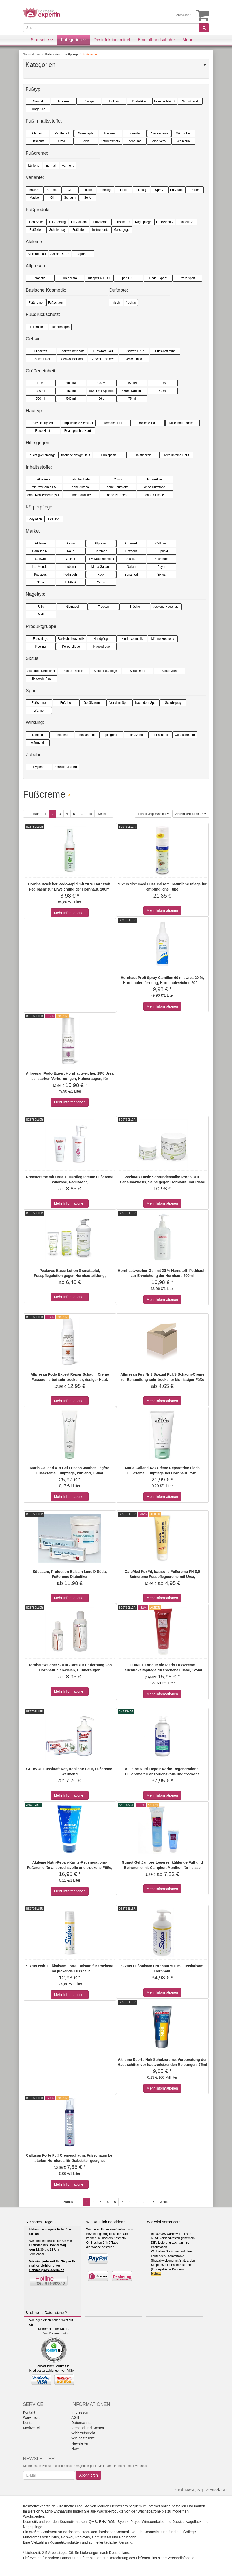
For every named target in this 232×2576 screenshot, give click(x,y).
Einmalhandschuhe (156, 39)
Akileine (40, 543)
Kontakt (29, 2412)
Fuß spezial (69, 278)
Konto (28, 2423)
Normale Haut (112, 423)
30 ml (162, 383)
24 (190, 814)
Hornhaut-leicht (164, 101)
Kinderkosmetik (132, 639)
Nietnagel (72, 606)
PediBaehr (70, 574)
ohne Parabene (117, 495)
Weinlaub (183, 141)
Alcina (70, 543)
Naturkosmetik (110, 141)
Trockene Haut (147, 423)
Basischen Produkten (80, 2532)
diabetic (40, 278)
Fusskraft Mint (165, 351)
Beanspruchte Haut (77, 431)
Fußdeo (65, 703)
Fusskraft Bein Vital (71, 351)
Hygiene (38, 767)
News (75, 2448)
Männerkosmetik (162, 639)
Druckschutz (164, 222)
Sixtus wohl (169, 671)
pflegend (111, 735)
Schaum (70, 197)
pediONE (128, 278)
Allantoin (37, 133)
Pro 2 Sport (187, 278)
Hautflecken (143, 455)
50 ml (162, 391)
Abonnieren (88, 2475)
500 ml (40, 398)
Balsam (34, 190)
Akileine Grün (59, 254)
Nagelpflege (143, 222)
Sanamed (131, 574)
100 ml (71, 383)
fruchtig (131, 302)
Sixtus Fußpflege (105, 671)
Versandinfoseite (181, 2558)
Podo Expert (157, 278)
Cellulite (53, 519)
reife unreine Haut (176, 455)
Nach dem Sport (146, 703)
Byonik (122, 2522)
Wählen (153, 814)
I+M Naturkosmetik (101, 559)
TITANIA (70, 582)
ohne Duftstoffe (154, 487)
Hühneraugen (60, 327)
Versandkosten (217, 2490)
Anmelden (184, 14)
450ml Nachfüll (132, 391)
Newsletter (79, 2443)
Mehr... (156, 2274)
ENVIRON (107, 2522)
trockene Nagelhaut (166, 606)
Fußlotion (78, 230)
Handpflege (101, 639)
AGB (75, 2417)
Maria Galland (101, 567)
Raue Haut (42, 431)
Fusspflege (40, 639)
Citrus (118, 479)
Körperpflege (71, 646)
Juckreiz (113, 101)
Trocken (63, 101)
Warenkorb (32, 2417)
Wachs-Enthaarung (56, 2511)
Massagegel (122, 230)
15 (90, 814)
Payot (162, 567)
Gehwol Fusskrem (102, 359)
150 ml (132, 383)
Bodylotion (34, 519)
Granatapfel (86, 133)
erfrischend (160, 735)
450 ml (71, 391)
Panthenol (62, 133)
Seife (87, 197)
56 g (101, 398)
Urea (61, 141)
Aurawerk (131, 543)
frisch (116, 302)
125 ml (101, 383)
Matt (41, 614)
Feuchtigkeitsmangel (42, 455)
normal (51, 165)
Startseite (42, 39)
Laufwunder (40, 567)
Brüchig (135, 606)
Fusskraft (40, 351)
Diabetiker (139, 101)
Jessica (131, 559)
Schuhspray (57, 230)
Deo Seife (36, 222)
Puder (195, 190)
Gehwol (40, 559)
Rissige (89, 101)
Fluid (123, 190)
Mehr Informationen (69, 913)
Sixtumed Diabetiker (41, 671)
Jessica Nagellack (187, 2522)
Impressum (80, 2412)
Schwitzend (190, 101)
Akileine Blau (37, 254)
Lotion (88, 190)
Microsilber (154, 479)
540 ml (71, 398)
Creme (52, 190)
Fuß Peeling (57, 222)
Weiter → (103, 814)
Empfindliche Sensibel (77, 423)
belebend (62, 735)
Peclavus (40, 574)
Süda (40, 582)
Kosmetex (161, 559)
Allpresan (100, 543)
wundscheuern (185, 735)
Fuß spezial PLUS (98, 278)
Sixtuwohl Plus (41, 678)
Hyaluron (110, 133)
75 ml (132, 398)
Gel (70, 190)
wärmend (68, 165)
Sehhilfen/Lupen (65, 767)
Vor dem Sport (119, 703)
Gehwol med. (134, 359)
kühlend (33, 165)
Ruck (100, 574)
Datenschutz (58, 2333)
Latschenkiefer (81, 479)
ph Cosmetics (149, 2532)
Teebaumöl (134, 141)
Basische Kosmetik (71, 639)
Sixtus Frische (73, 671)
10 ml (40, 383)
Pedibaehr (127, 2537)
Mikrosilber (183, 133)
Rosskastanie (158, 133)
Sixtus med (137, 671)
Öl (52, 197)
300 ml (40, 391)
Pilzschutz (37, 141)
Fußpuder (177, 190)
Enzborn (131, 551)
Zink (86, 141)
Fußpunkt (161, 551)
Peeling (105, 190)
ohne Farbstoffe (118, 487)
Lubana (70, 567)
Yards (101, 582)
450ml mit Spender (101, 391)
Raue (70, 551)
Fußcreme (100, 222)
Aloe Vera (159, 141)
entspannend (86, 735)
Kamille (135, 133)
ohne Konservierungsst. (43, 495)
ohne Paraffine (81, 495)
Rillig (41, 606)
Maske (34, 197)
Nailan (131, 567)
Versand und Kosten (87, 2428)
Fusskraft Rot (41, 359)
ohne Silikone (154, 495)
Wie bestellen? (83, 2438)
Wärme (39, 710)
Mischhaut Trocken (182, 423)
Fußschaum (122, 222)
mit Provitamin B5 (44, 487)
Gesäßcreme (92, 703)
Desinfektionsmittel (112, 39)
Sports (82, 254)
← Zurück (32, 814)
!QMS (92, 2522)
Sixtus (161, 574)
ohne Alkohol (81, 487)
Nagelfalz (186, 222)
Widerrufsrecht (83, 2433)
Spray (159, 190)
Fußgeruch (37, 109)
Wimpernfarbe (153, 2522)
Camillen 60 (40, 551)
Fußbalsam (79, 222)
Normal (38, 101)
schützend (136, 735)
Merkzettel (31, 2428)
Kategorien (73, 39)
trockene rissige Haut (75, 455)
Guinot (70, 559)
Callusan (161, 543)
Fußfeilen (35, 230)
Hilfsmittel (36, 327)
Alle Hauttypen (43, 423)
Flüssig (141, 190)
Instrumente (100, 230)
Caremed (100, 551)
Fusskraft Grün (134, 351)
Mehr (189, 39)
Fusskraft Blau (103, 351)
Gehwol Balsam (72, 359)
